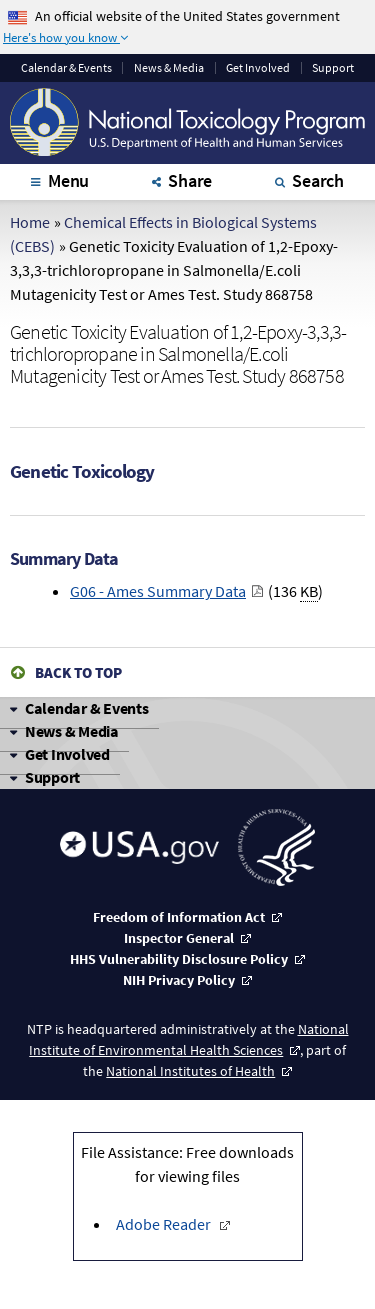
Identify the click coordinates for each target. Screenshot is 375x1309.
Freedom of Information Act (179, 917)
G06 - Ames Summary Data (158, 591)
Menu (68, 180)
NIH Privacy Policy (179, 980)
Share (190, 180)
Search (318, 180)
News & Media (169, 68)
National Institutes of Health (190, 1071)
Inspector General (179, 938)
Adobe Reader (165, 1224)
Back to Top (78, 672)
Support (333, 68)
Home (30, 222)
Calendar (66, 68)
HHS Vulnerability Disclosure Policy (179, 959)
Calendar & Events (87, 708)
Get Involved (258, 68)
